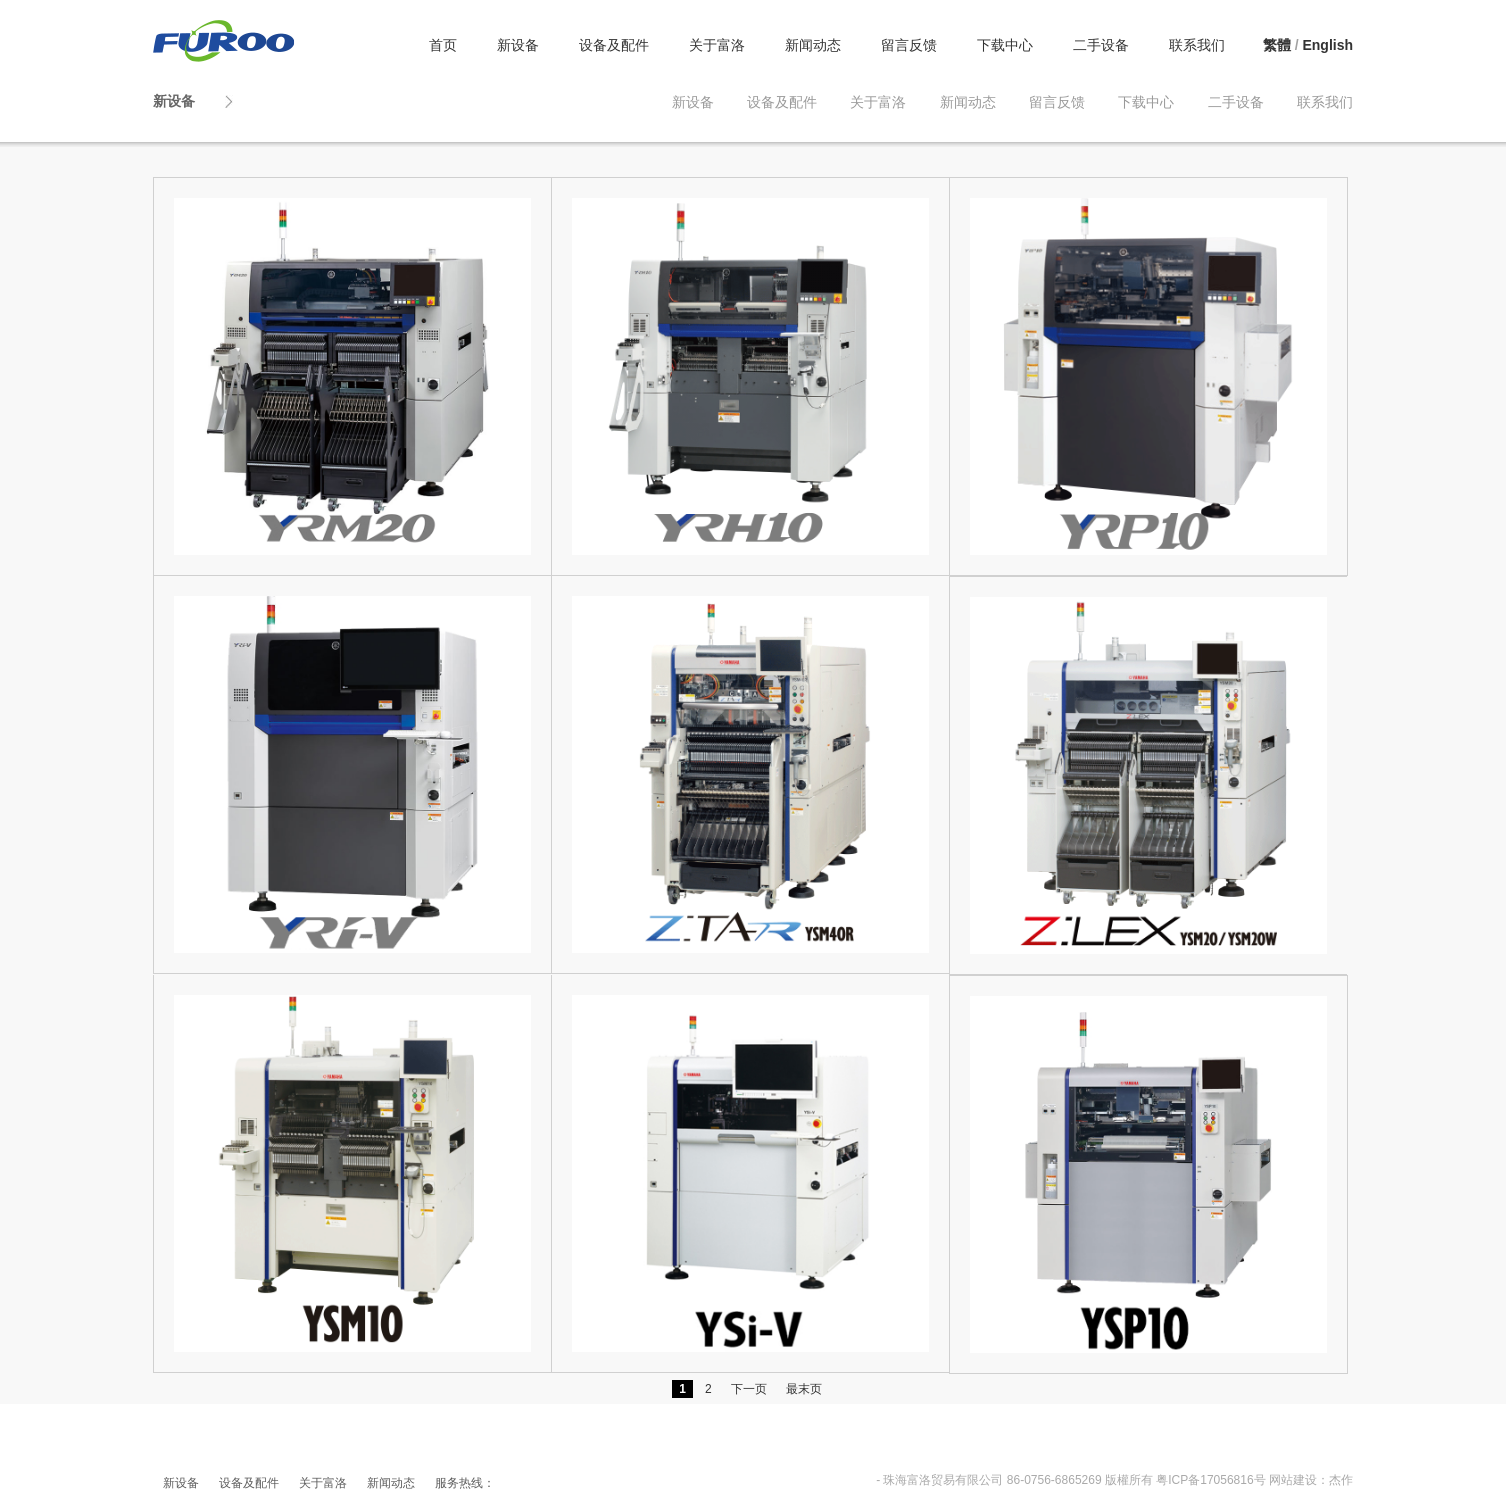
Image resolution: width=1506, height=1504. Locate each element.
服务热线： (465, 1483)
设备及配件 (614, 45)
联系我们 (1197, 45)
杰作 (1341, 1480)
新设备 (518, 45)
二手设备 (1101, 45)
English (1327, 45)
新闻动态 (813, 45)
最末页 (804, 1389)
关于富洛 (717, 45)
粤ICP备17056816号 (1210, 1480)
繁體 (1277, 45)
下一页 (749, 1389)
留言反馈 (909, 45)
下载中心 (1005, 45)
